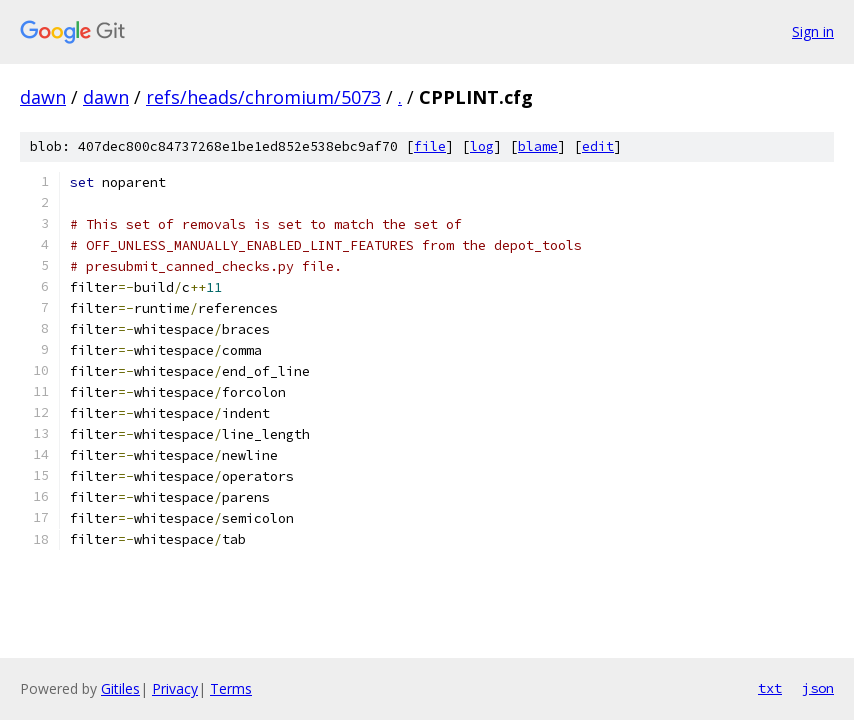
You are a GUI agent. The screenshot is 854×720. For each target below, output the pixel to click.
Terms (231, 688)
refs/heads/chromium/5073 (263, 97)
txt (770, 688)
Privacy (175, 688)
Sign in (813, 31)
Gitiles (120, 688)
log (482, 146)
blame (538, 146)
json (818, 688)
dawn (43, 97)
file (430, 146)
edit (598, 146)
